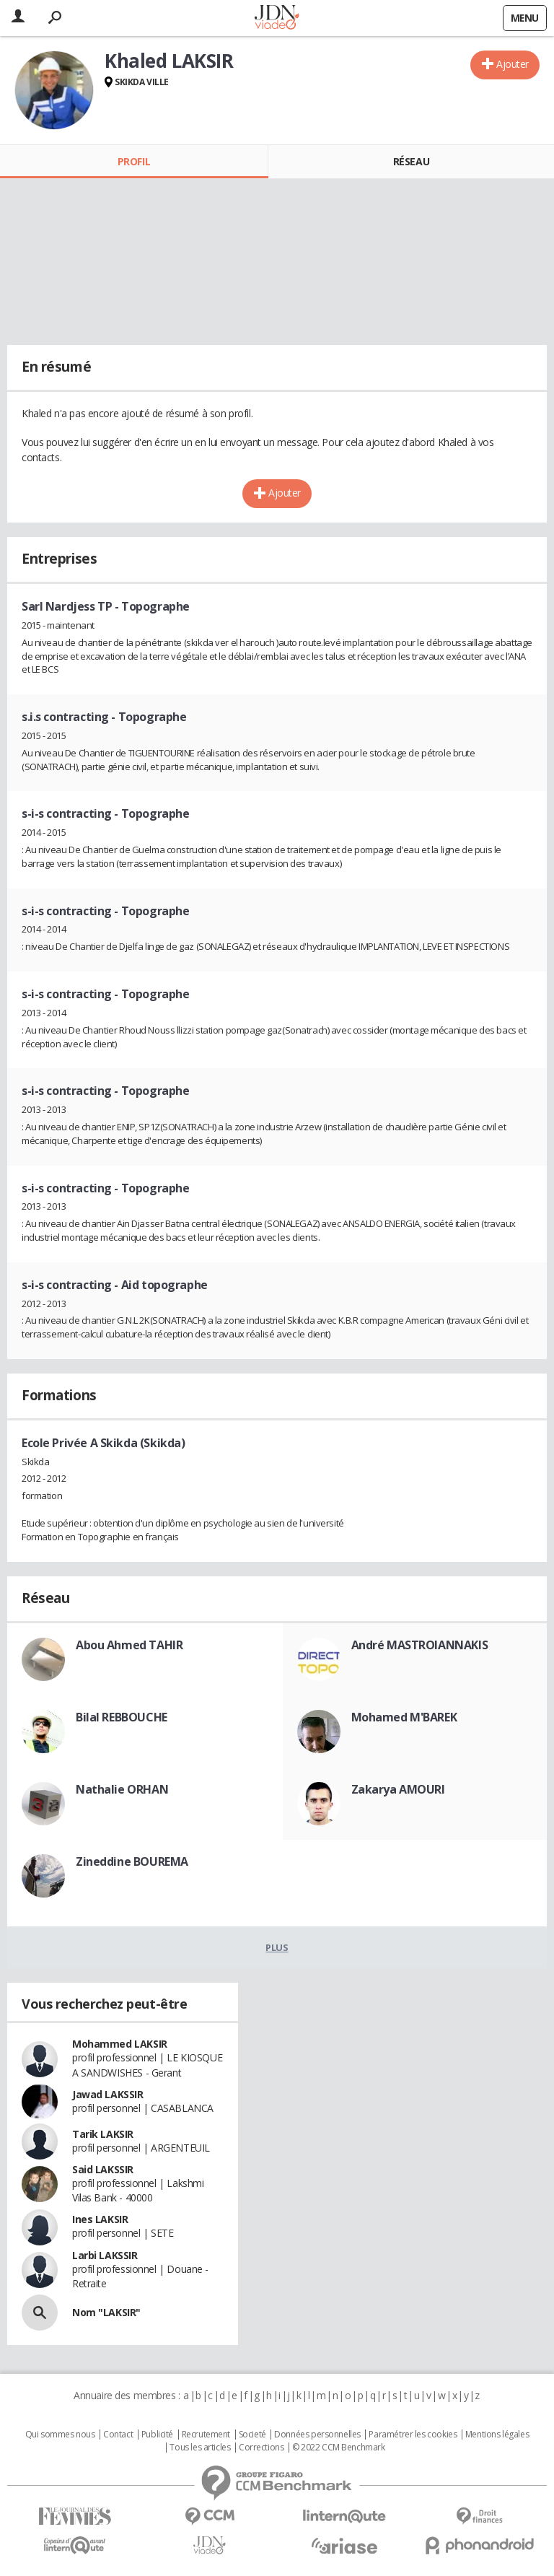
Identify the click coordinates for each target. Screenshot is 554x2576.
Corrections (261, 2447)
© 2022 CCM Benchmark (338, 2447)
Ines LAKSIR (100, 2219)
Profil (134, 161)
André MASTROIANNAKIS (419, 1645)
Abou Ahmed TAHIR (129, 1645)
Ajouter (512, 64)
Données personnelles (317, 2434)
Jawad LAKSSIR (108, 2094)
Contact (118, 2434)
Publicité (157, 2434)
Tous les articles (200, 2447)
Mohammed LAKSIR (119, 2044)
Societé (252, 2434)
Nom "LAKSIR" (106, 2312)
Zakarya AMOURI (398, 1789)
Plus (276, 1947)
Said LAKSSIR (102, 2169)
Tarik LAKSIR (102, 2134)
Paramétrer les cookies (413, 2434)
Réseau (411, 161)
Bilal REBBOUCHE (121, 1717)
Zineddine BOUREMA (132, 1861)
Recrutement (206, 2434)
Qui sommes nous (60, 2434)
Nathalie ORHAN (122, 1789)
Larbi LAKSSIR (105, 2255)
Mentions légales (497, 2434)
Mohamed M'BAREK (404, 1717)
